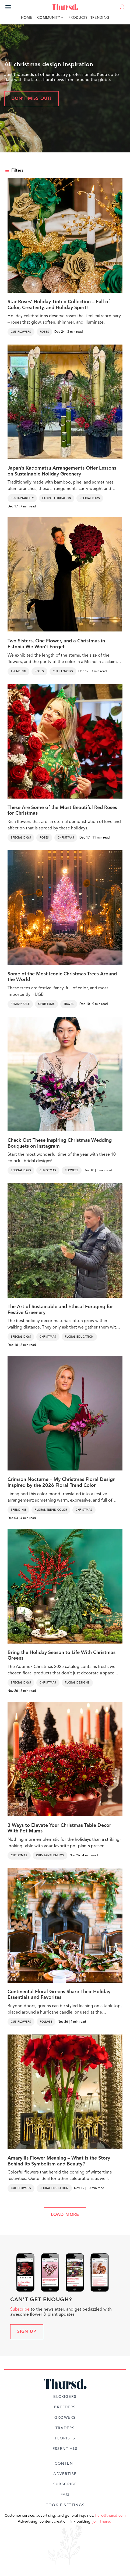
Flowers (72, 1170)
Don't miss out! (31, 99)
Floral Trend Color (51, 1510)
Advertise (65, 2474)
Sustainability (22, 498)
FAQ (65, 2495)
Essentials (65, 2449)
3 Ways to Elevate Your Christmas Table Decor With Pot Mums (59, 1828)
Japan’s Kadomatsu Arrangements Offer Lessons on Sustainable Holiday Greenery (62, 471)
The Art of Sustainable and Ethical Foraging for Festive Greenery (60, 1309)
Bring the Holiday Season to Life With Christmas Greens (61, 1655)
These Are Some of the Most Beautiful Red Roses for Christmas (62, 810)
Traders (65, 2428)
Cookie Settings (65, 2505)
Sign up (26, 2332)
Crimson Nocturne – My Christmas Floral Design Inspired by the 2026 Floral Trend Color (61, 1482)
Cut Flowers (21, 332)
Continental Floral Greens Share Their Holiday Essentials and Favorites (59, 1994)
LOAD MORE (65, 2215)
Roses (44, 332)
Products (78, 18)
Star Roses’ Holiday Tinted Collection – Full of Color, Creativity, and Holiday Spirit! (59, 304)
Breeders (65, 2407)
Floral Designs (77, 1682)
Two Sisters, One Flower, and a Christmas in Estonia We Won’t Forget (56, 644)
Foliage (46, 2022)
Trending (99, 18)
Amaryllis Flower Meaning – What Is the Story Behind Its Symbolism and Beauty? (59, 2161)
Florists (65, 2438)
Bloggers (64, 2397)
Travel (69, 1004)
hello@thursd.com (110, 2516)
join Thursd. (103, 2521)
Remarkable (20, 1004)
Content (65, 2463)
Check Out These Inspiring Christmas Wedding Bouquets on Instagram (60, 1143)
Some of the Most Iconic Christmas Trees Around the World (62, 977)
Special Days (90, 498)
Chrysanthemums (50, 1855)
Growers (65, 2418)
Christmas (66, 837)
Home (26, 18)
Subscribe (20, 2309)
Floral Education (56, 498)
